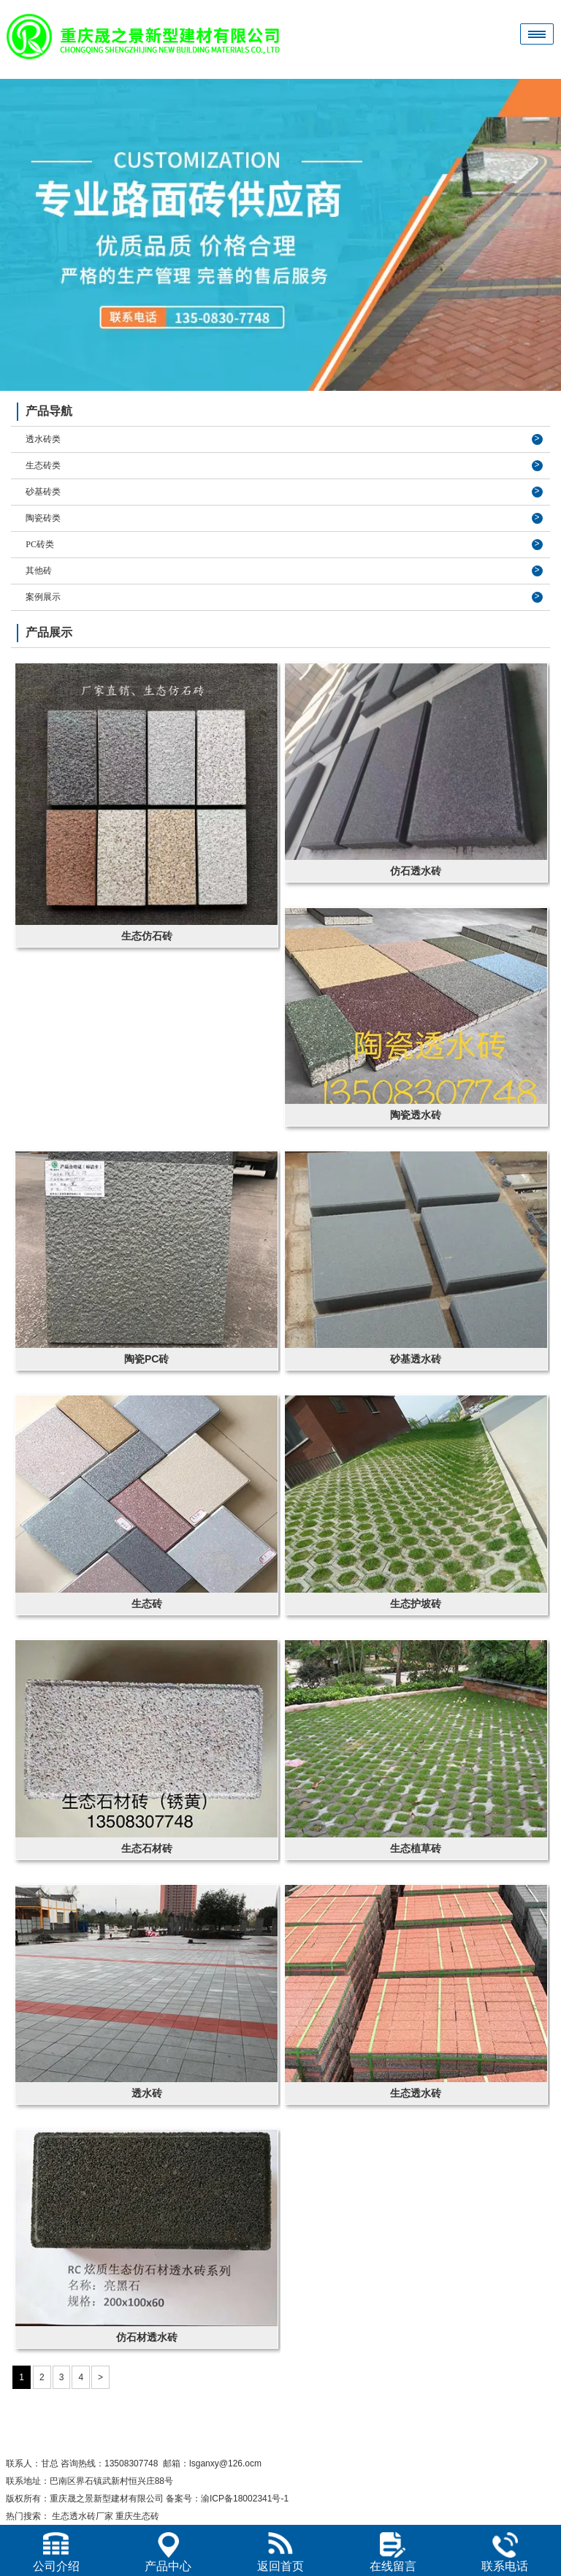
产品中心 (168, 2552)
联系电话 (504, 2552)
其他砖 (39, 570)
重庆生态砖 (137, 2516)
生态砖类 (43, 465)
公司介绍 (56, 2552)
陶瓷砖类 (43, 518)
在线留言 (393, 2552)
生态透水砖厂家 (82, 2516)
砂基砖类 (43, 492)
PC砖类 (40, 544)
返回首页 (280, 2552)
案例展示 (43, 597)
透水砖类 (43, 439)
